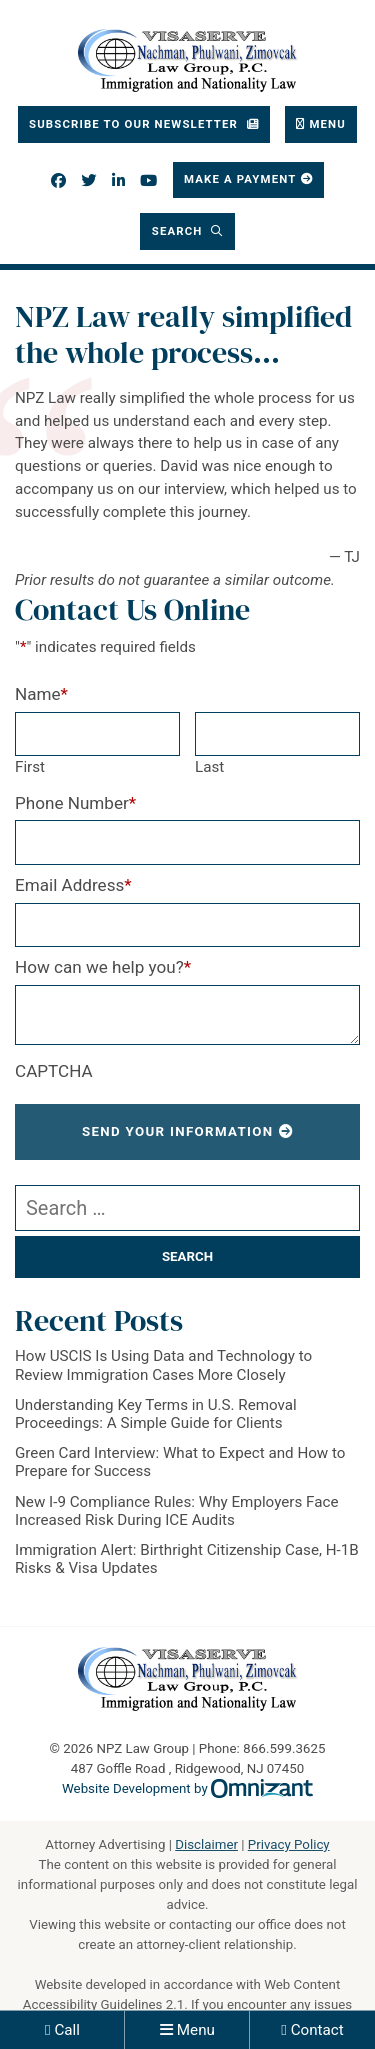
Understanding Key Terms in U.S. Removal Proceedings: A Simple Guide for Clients (156, 1414)
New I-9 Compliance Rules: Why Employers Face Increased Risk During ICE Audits (176, 1511)
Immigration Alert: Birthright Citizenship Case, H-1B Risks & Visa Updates (187, 1559)
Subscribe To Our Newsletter (135, 124)
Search (179, 231)
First (30, 767)
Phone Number (75, 803)
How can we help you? (103, 967)
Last (209, 767)
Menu (196, 2030)
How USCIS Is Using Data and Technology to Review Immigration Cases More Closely (163, 1365)
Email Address (73, 885)
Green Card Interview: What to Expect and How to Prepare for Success (180, 1462)
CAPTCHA (54, 1071)
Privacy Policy (289, 1844)
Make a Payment (240, 179)
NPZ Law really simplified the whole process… (183, 334)
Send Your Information (178, 1131)
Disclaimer (206, 1844)
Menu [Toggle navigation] (327, 124)
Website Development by (187, 1788)
